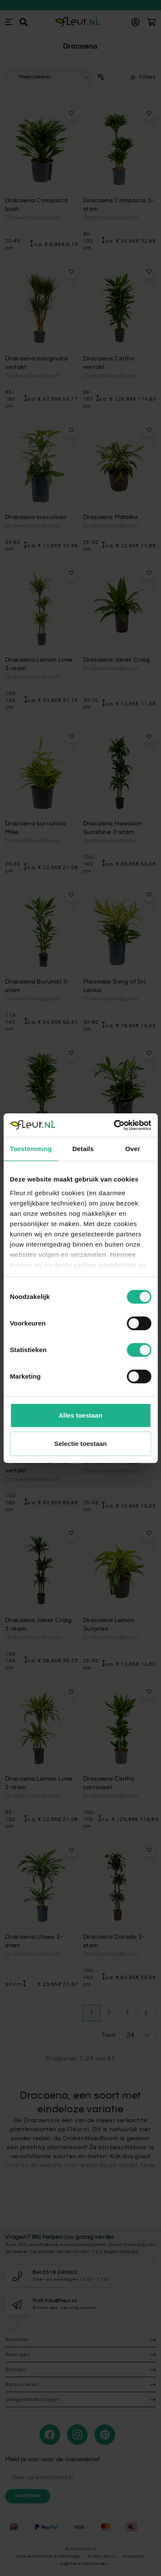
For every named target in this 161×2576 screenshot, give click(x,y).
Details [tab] (83, 1148)
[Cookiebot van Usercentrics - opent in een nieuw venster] (114, 1125)
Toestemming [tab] (31, 1148)
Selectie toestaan (80, 1443)
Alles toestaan (81, 1415)
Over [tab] (132, 1148)
